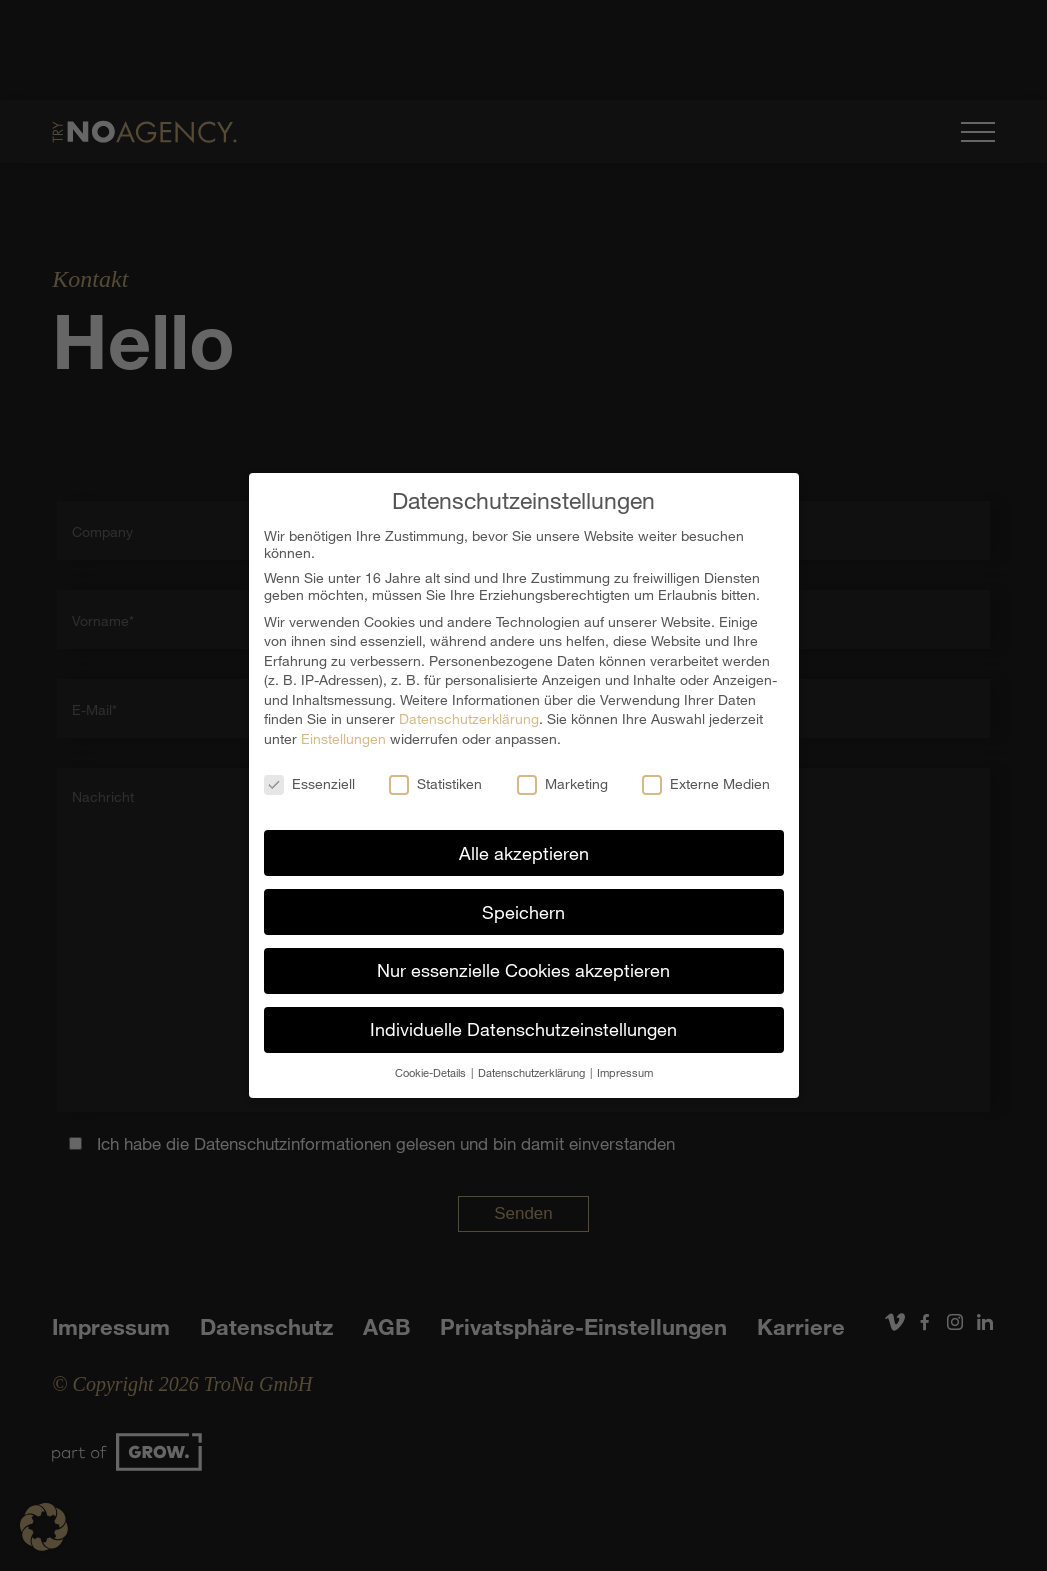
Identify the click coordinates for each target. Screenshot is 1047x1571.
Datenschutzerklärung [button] (533, 1070)
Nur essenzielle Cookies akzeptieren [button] (523, 968)
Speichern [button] (523, 909)
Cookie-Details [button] (432, 1070)
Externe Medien (706, 780)
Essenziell (309, 780)
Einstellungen (343, 736)
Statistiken (435, 780)
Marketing (562, 780)
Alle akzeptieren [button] (524, 850)
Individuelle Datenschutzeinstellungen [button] (523, 1027)
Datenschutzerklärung (469, 716)
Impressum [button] (625, 1070)
